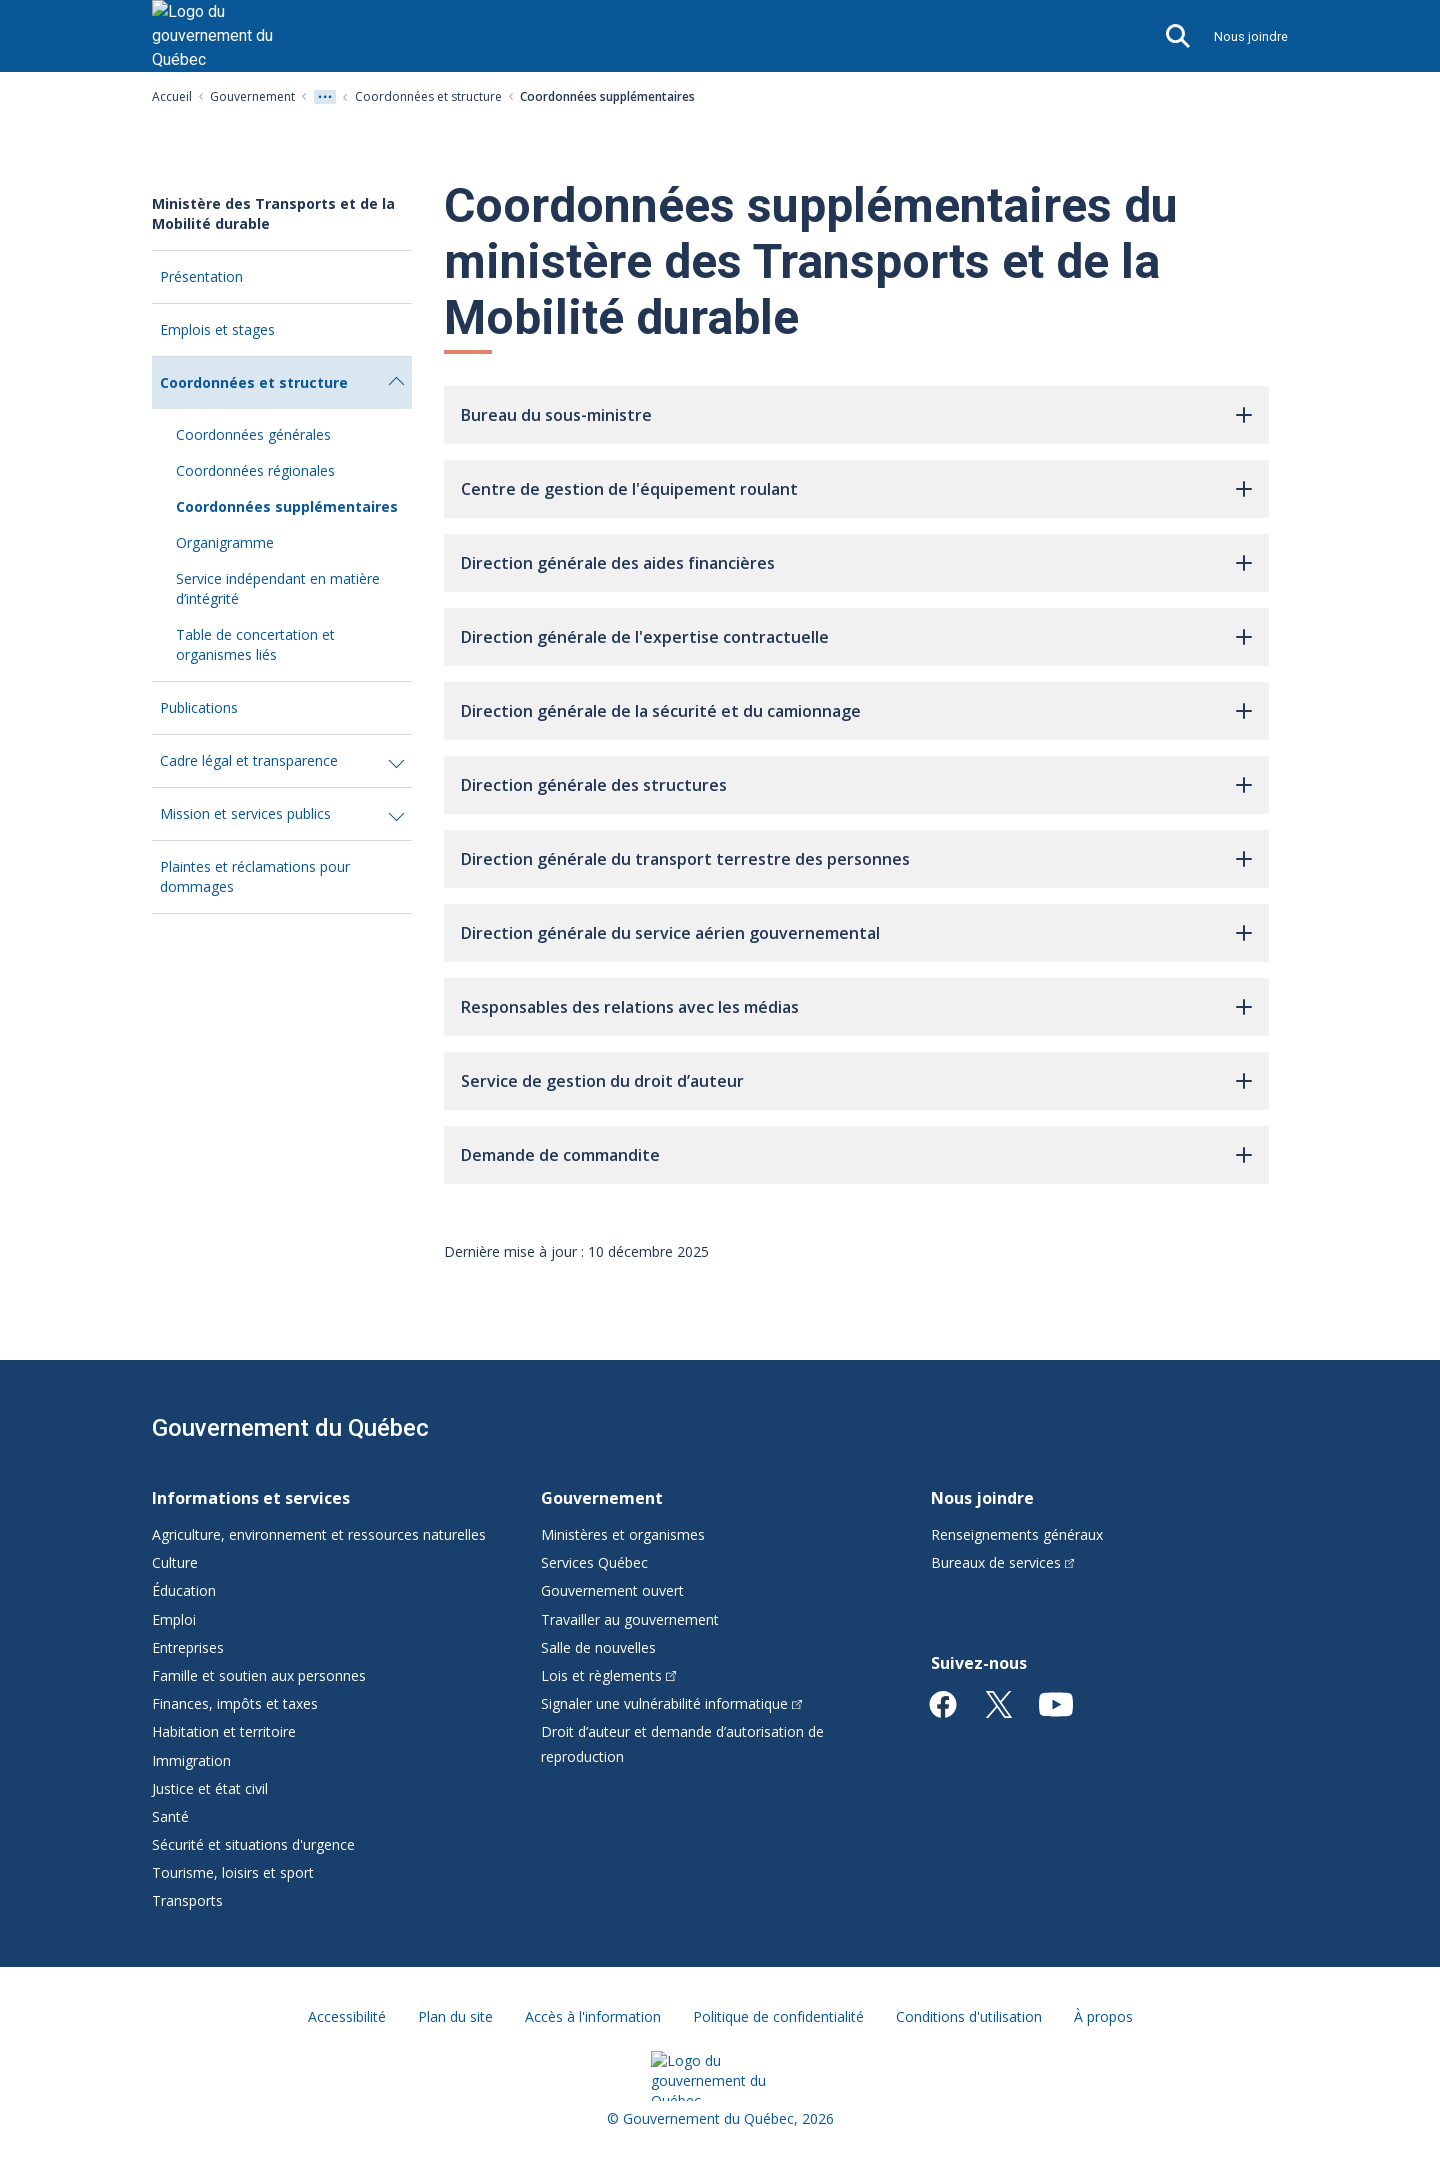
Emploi (174, 1619)
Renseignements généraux (1017, 1534)
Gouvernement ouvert (612, 1590)
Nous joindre (1251, 36)
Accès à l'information (593, 2016)
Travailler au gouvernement (630, 1619)
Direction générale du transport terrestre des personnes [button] (685, 859)
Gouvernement (252, 96)
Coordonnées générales (253, 434)
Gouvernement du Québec (290, 1428)
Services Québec (594, 1562)
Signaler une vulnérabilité (671, 1703)
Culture (175, 1562)
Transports (187, 1900)
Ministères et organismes (623, 1534)
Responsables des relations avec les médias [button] (630, 1007)
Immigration (191, 1760)
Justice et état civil (210, 1788)
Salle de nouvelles (598, 1647)
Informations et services (251, 1498)
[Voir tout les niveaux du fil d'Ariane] (325, 97)
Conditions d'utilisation (969, 2016)
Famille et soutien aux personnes (259, 1675)
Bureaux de (1003, 1562)
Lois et (608, 1675)
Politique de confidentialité (778, 2016)
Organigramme (225, 542)
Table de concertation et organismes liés (255, 644)
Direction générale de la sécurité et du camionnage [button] (661, 711)
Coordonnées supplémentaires (287, 506)
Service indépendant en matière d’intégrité (278, 588)
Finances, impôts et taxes (235, 1703)
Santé (170, 1816)
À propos (1103, 2016)
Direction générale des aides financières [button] (618, 563)
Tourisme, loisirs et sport (233, 1872)
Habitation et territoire (224, 1731)
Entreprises (188, 1647)
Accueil (172, 96)
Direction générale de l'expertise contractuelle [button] (645, 637)
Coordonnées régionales (255, 470)
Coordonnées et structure (428, 96)
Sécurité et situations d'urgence (253, 1844)
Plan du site (455, 2016)
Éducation (184, 1590)
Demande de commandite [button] (560, 1155)
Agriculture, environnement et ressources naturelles (319, 1534)
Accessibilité (347, 2016)
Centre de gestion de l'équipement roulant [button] (629, 489)
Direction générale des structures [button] (594, 785)
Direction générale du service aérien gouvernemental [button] (670, 933)
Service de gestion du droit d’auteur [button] (602, 1081)
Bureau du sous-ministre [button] (556, 415)
